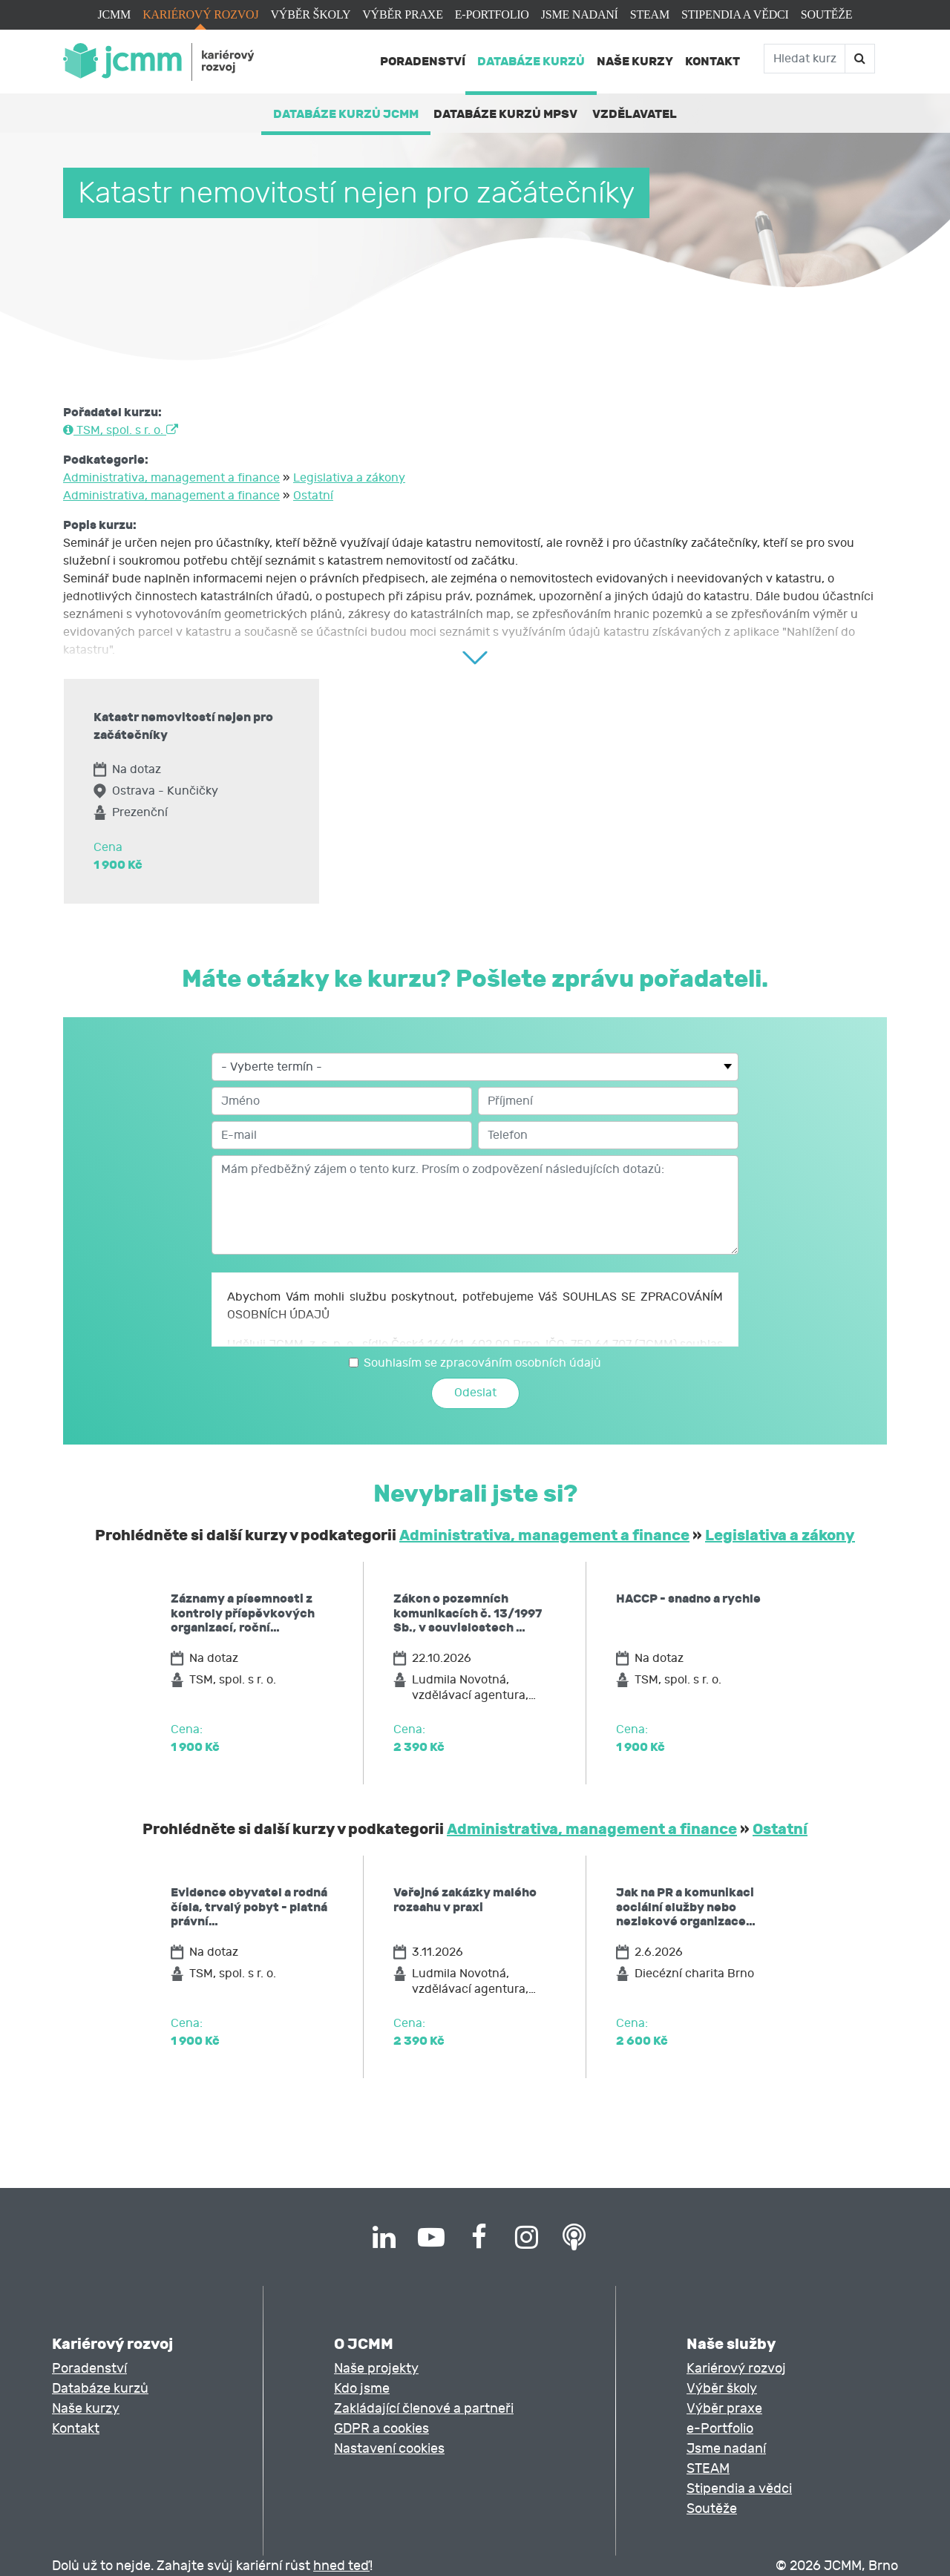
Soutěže (827, 14)
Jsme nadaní (579, 14)
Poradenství (422, 61)
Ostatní (313, 495)
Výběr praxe (402, 14)
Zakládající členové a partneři (424, 2408)
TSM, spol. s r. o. (120, 430)
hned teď (341, 2566)
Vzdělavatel (634, 114)
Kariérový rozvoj (200, 14)
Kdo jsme (362, 2388)
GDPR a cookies (381, 2429)
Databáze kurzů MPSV (505, 114)
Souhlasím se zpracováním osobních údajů (482, 1363)
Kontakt (712, 61)
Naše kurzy (635, 61)
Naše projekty (376, 2368)
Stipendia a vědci (735, 14)
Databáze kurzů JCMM (346, 114)
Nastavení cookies (389, 2449)
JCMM (114, 14)
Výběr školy (310, 14)
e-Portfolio (492, 14)
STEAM (649, 14)
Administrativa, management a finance (171, 477)
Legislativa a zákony (349, 477)
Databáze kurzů (531, 61)
